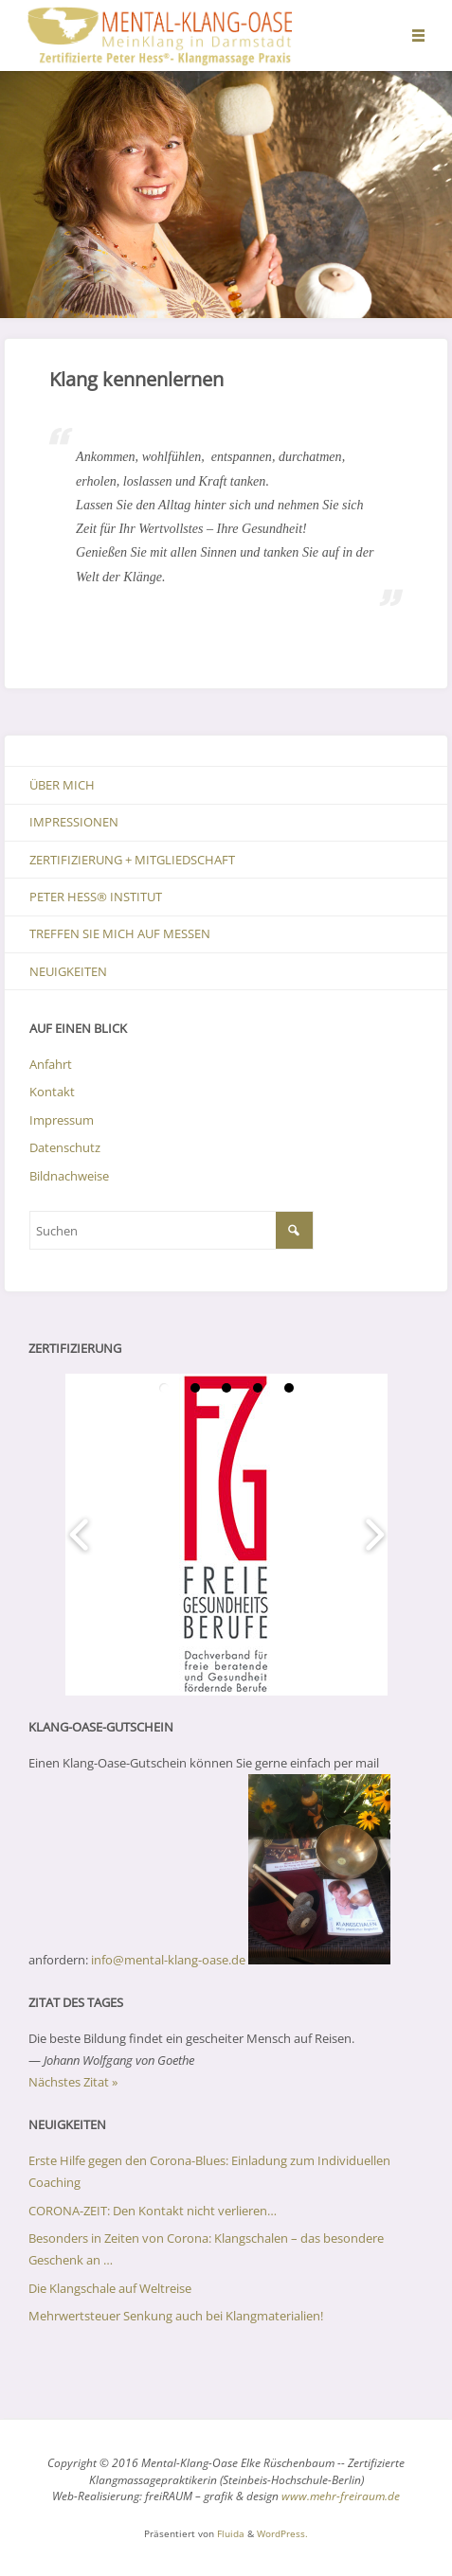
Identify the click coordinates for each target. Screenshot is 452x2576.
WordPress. (282, 2533)
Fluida (229, 2533)
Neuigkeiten (68, 971)
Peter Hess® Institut (95, 896)
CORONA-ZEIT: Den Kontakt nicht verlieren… (152, 2210)
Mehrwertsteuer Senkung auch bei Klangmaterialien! (175, 2315)
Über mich (62, 784)
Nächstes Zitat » (73, 2081)
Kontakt (52, 1091)
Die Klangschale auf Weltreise (109, 2288)
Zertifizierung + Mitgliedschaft (132, 859)
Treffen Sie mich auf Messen (119, 933)
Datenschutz (64, 1147)
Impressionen (73, 821)
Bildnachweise (69, 1175)
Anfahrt (50, 1064)
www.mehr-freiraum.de (340, 2496)
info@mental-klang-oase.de (168, 1959)
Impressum (61, 1119)
